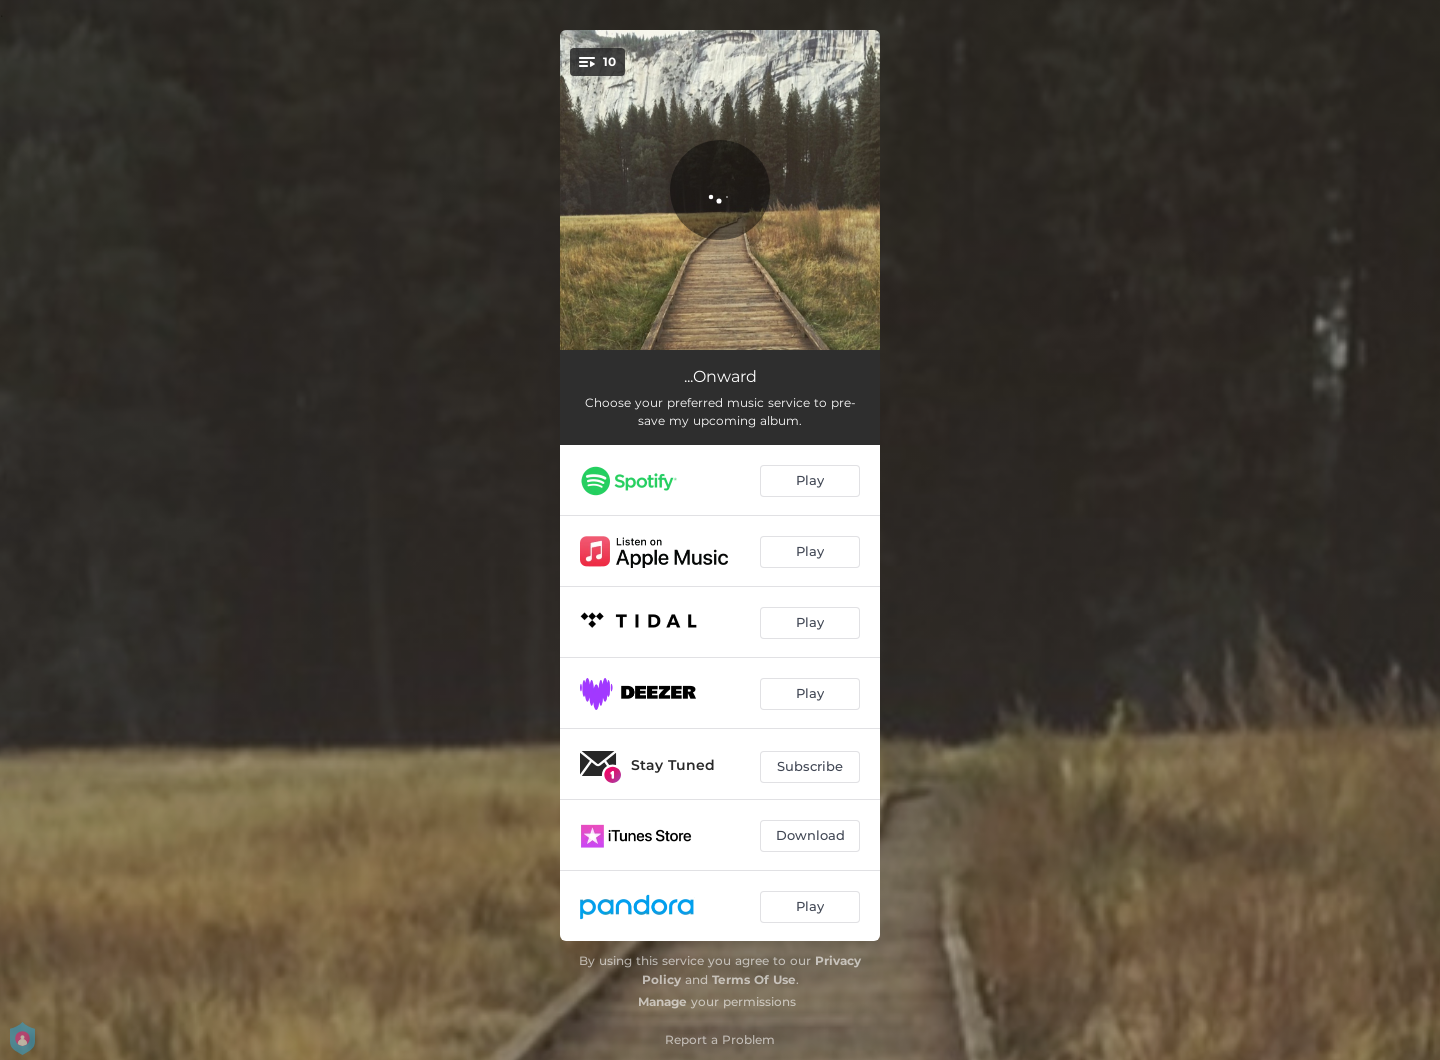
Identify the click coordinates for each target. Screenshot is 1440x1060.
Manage (662, 1001)
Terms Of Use (754, 979)
